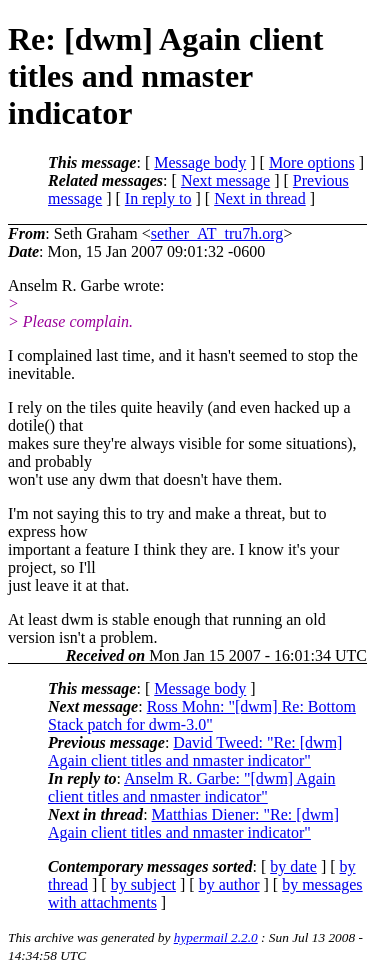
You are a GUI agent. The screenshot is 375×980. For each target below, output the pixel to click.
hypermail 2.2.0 (216, 937)
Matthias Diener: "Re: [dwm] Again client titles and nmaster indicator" (193, 823)
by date (293, 866)
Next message (225, 180)
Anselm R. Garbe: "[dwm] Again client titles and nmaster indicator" (191, 787)
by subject (143, 884)
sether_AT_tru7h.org (217, 233)
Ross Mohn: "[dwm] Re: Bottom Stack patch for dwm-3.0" (202, 715)
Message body (200, 162)
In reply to (158, 198)
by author (229, 884)
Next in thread (260, 198)
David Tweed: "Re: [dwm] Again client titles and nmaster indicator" (195, 751)
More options (312, 162)
